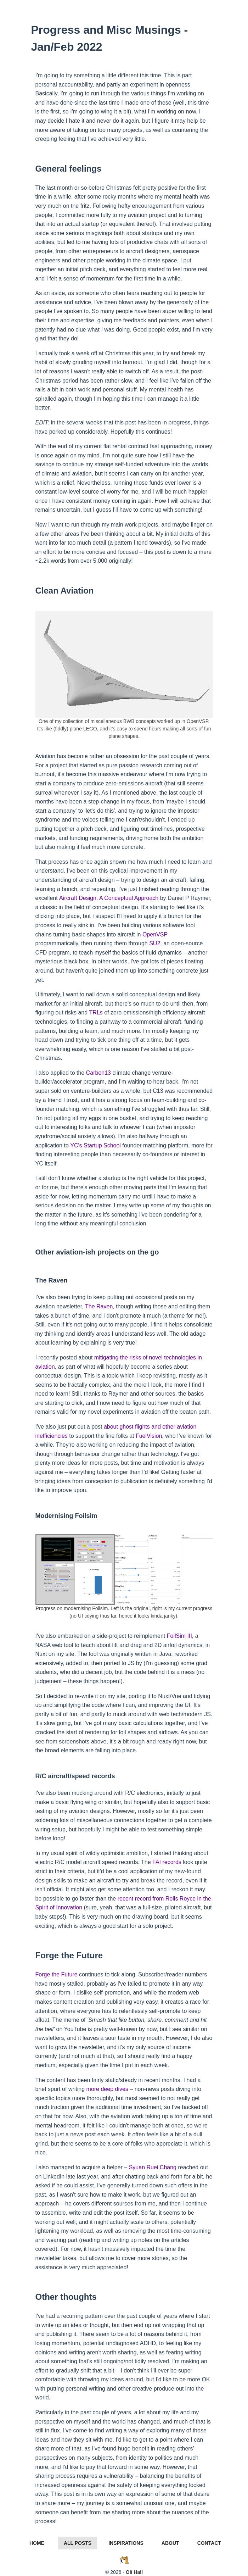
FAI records (166, 1862)
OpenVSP (155, 934)
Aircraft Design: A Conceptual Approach (108, 898)
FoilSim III (179, 1636)
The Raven (99, 1306)
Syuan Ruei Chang (152, 2167)
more (92, 2089)
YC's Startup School (95, 1145)
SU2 (154, 943)
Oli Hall (134, 2572)
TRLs (96, 1012)
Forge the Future (56, 1974)
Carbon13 (98, 1073)
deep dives (114, 2089)
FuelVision (149, 1436)
